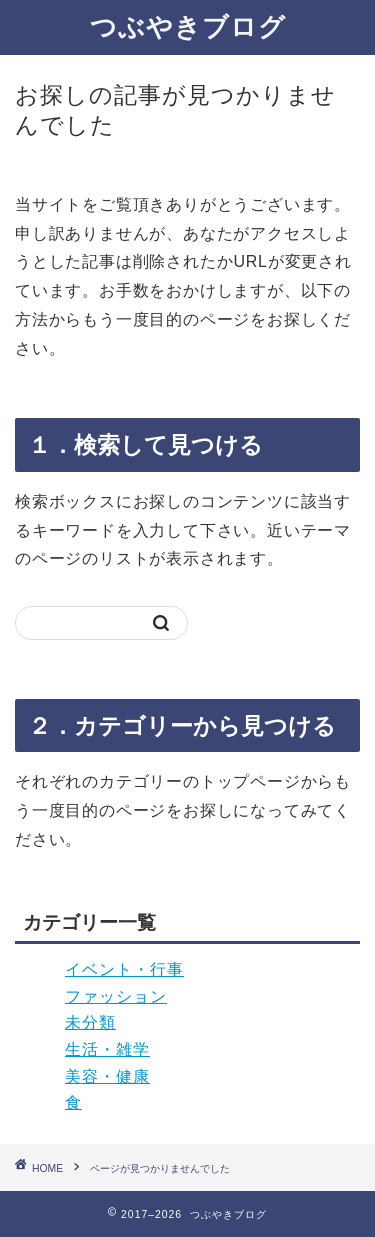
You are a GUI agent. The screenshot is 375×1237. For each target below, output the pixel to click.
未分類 (90, 1022)
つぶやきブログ (188, 26)
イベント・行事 (124, 969)
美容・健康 (107, 1076)
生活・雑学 (107, 1049)
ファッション (116, 996)
